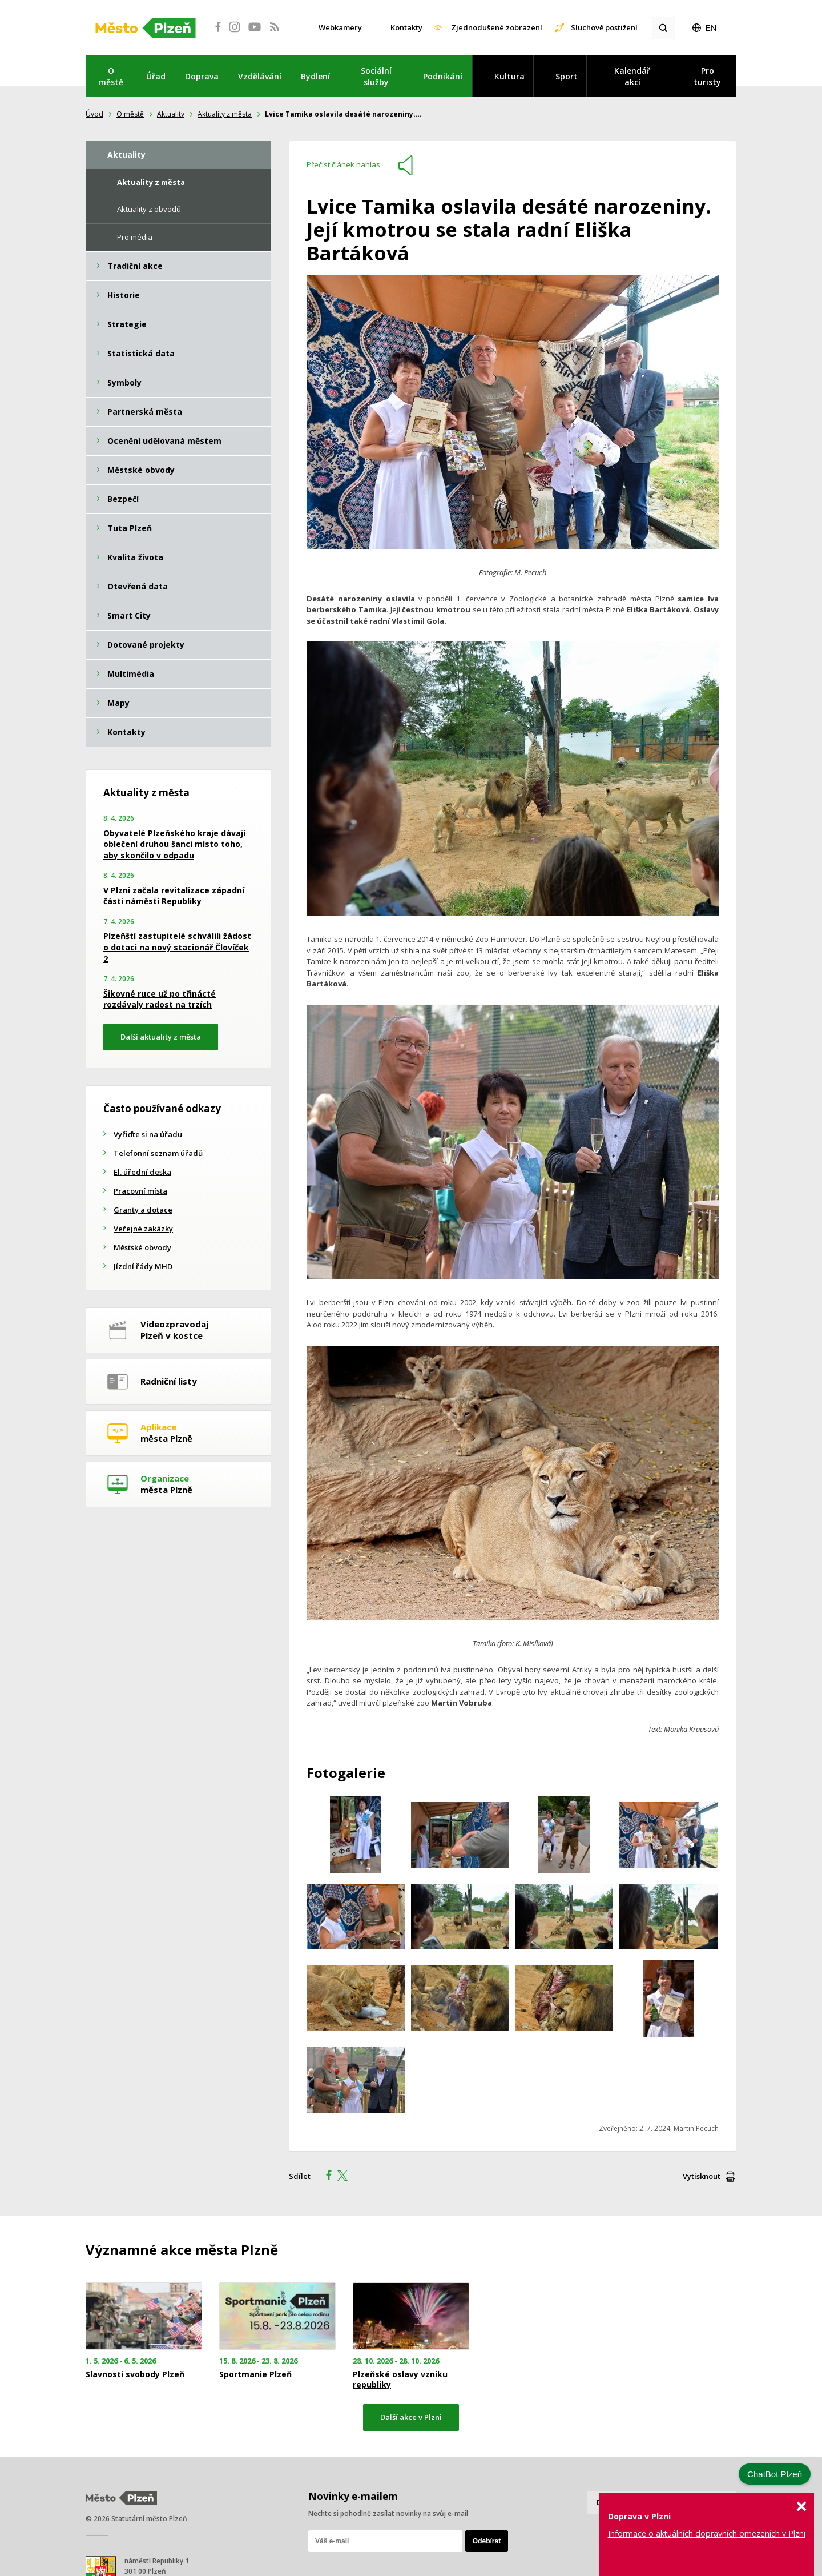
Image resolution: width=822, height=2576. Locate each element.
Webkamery (340, 27)
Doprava (202, 76)
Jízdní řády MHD (143, 1266)
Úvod (94, 114)
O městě (110, 76)
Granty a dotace (143, 1210)
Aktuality (170, 114)
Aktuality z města (225, 114)
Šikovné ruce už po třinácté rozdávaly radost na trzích (159, 999)
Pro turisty (707, 76)
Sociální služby (376, 76)
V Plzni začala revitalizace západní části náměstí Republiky (173, 896)
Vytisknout (701, 2176)
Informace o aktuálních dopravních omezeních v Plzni (706, 2533)
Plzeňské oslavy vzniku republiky (400, 2379)
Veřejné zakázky (143, 1228)
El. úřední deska (142, 1172)
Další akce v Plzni (411, 2417)
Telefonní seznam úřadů (158, 1153)
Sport (566, 76)
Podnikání (442, 76)
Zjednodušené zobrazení (496, 27)
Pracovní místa (140, 1191)
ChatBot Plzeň (774, 2474)
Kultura (509, 76)
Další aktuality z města (160, 1037)
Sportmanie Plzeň (255, 2374)
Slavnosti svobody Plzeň (135, 2374)
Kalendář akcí (632, 76)
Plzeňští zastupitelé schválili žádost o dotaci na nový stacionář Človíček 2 (177, 947)
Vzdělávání (259, 76)
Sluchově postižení (604, 27)
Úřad (156, 76)
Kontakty (406, 27)
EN (711, 28)
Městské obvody (142, 1247)
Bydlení (315, 76)
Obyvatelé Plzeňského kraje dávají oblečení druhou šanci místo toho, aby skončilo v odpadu (174, 844)
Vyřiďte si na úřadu (148, 1134)
